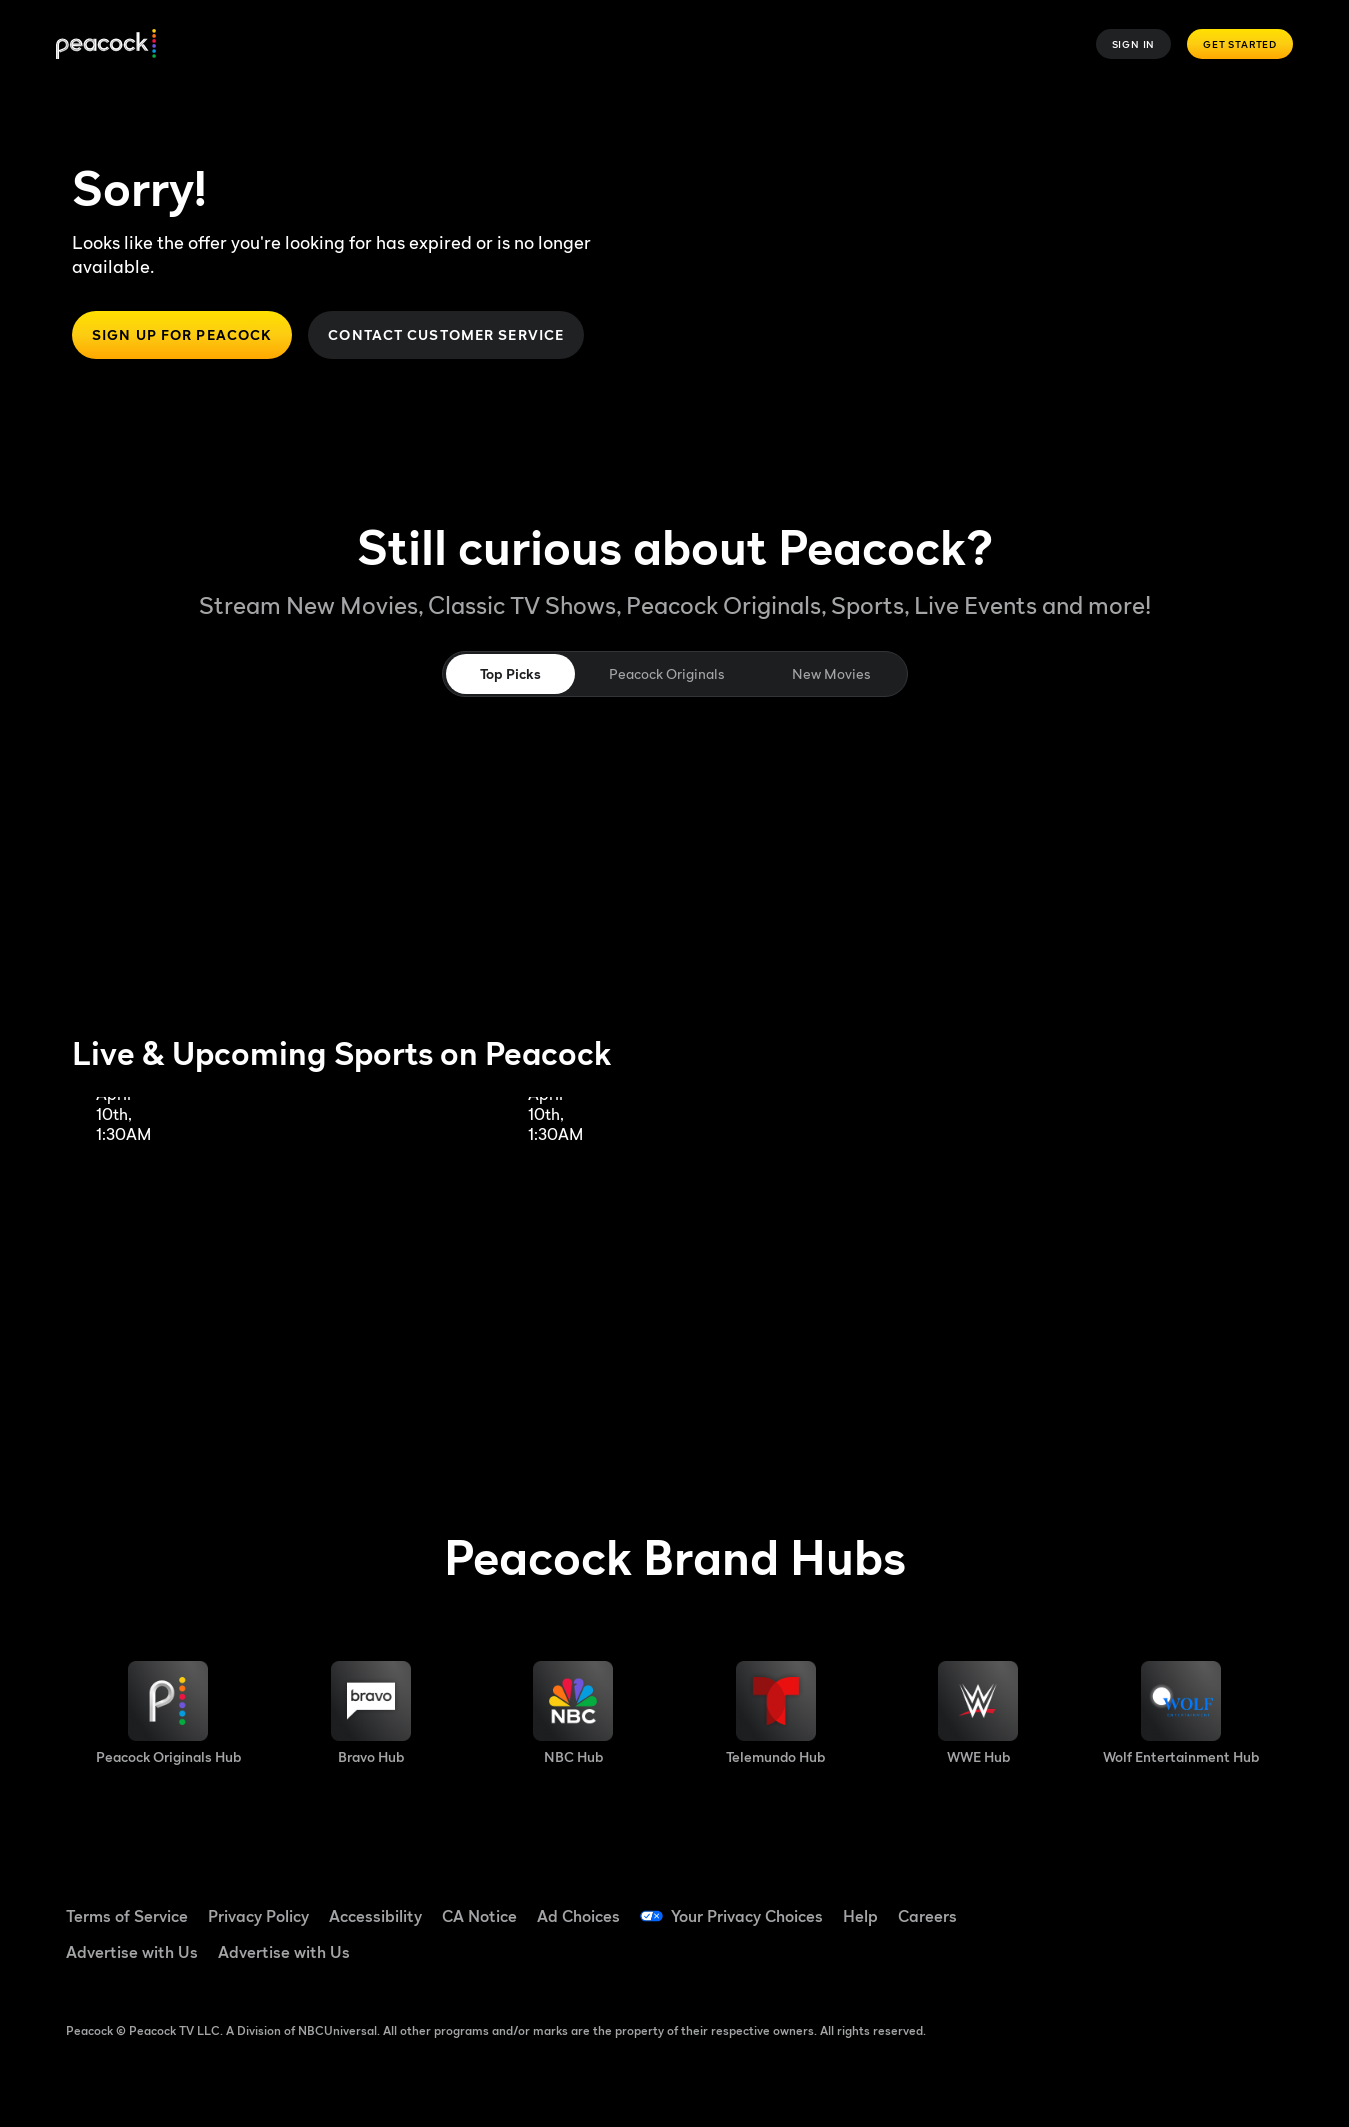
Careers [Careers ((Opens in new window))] (927, 1916)
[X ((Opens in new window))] (1101, 1960)
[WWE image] (978, 1713)
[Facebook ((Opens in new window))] (1101, 1903)
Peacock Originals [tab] (666, 673)
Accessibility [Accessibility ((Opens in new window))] (375, 1916)
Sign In (1134, 44)
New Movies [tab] (831, 673)
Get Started (1240, 44)
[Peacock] (106, 44)
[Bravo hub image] (371, 1713)
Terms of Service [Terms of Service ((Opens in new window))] (127, 1916)
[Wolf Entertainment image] (1181, 1713)
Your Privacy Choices (747, 1916)
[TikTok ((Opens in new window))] (1153, 1903)
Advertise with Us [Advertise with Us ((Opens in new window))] (132, 1952)
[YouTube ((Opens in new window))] (1205, 1903)
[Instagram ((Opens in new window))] (1257, 1903)
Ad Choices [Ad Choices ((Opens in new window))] (578, 1916)
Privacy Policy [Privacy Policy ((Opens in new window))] (258, 1916)
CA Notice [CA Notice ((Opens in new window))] (479, 1916)
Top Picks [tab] (510, 673)
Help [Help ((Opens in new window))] (860, 1916)
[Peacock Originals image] (168, 1713)
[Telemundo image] (775, 1713)
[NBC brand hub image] (573, 1713)
